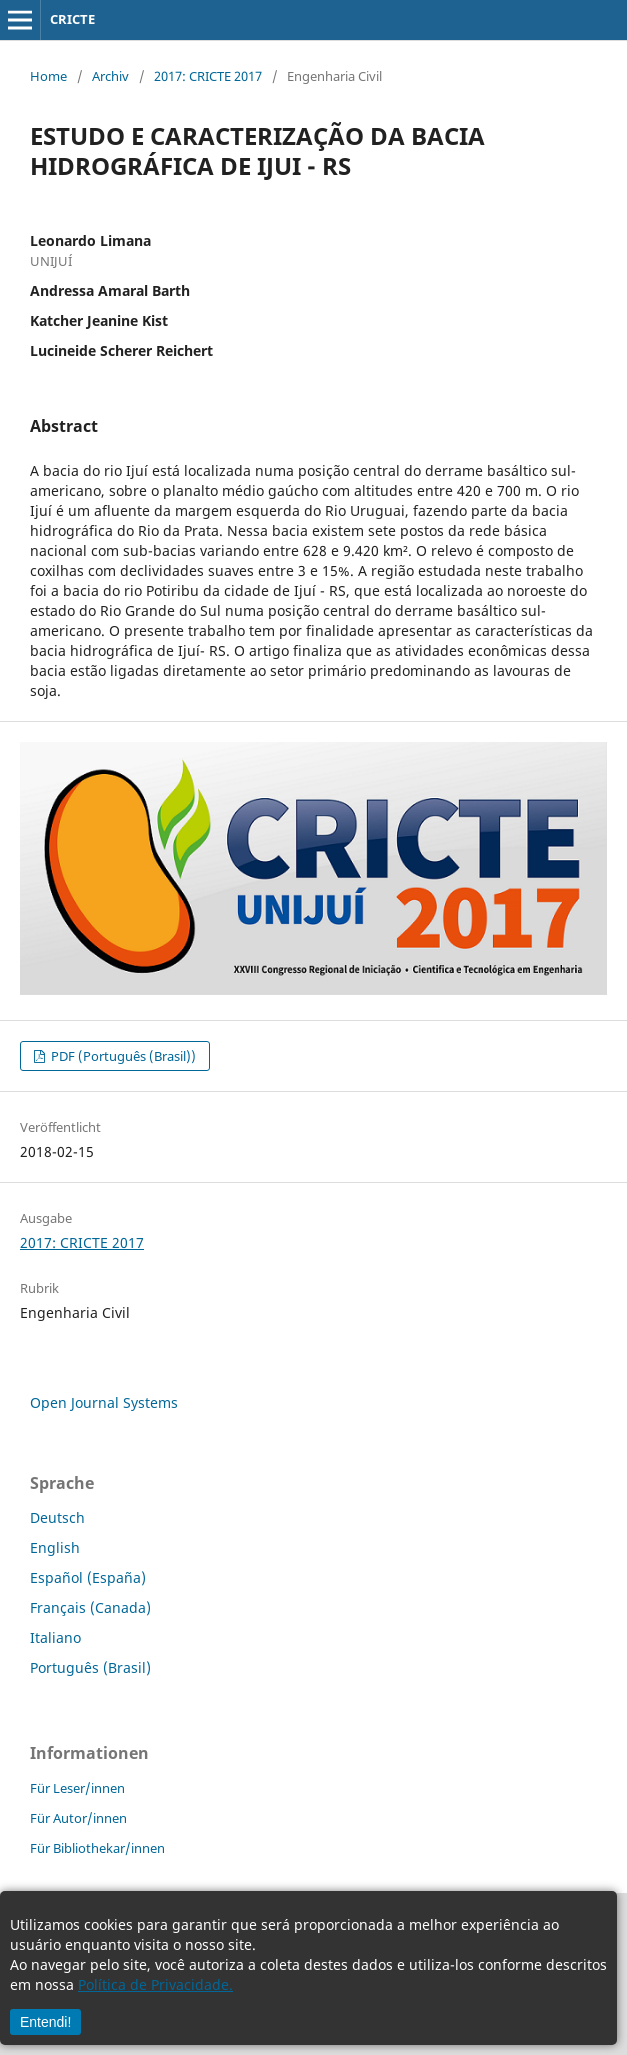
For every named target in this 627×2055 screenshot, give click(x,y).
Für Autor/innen (78, 1818)
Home (48, 76)
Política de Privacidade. (155, 1984)
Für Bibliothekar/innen (97, 1848)
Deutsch (57, 1517)
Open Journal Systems (104, 1402)
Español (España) (88, 1577)
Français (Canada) (90, 1607)
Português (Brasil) (90, 1667)
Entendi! (45, 2022)
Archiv (110, 76)
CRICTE (72, 19)
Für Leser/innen (77, 1788)
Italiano (55, 1637)
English (55, 1547)
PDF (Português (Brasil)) (122, 1056)
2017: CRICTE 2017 (208, 76)
